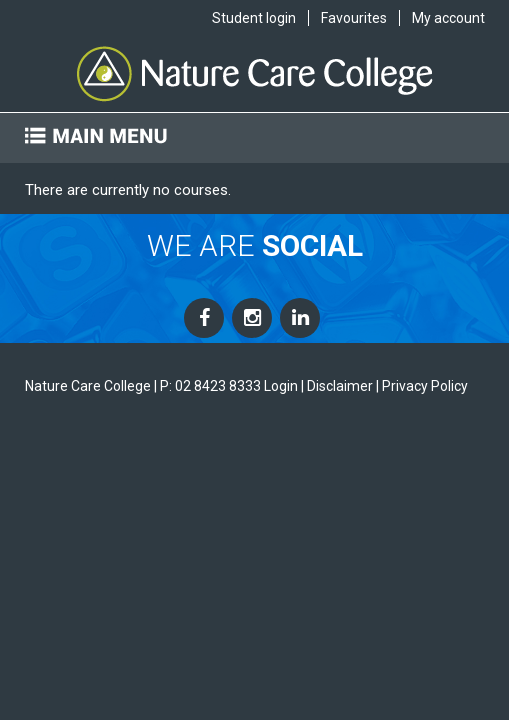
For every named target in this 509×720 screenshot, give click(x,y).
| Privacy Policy (422, 386)
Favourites (354, 18)
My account (448, 18)
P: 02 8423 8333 (210, 386)
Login (281, 386)
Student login (254, 18)
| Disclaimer (337, 386)
